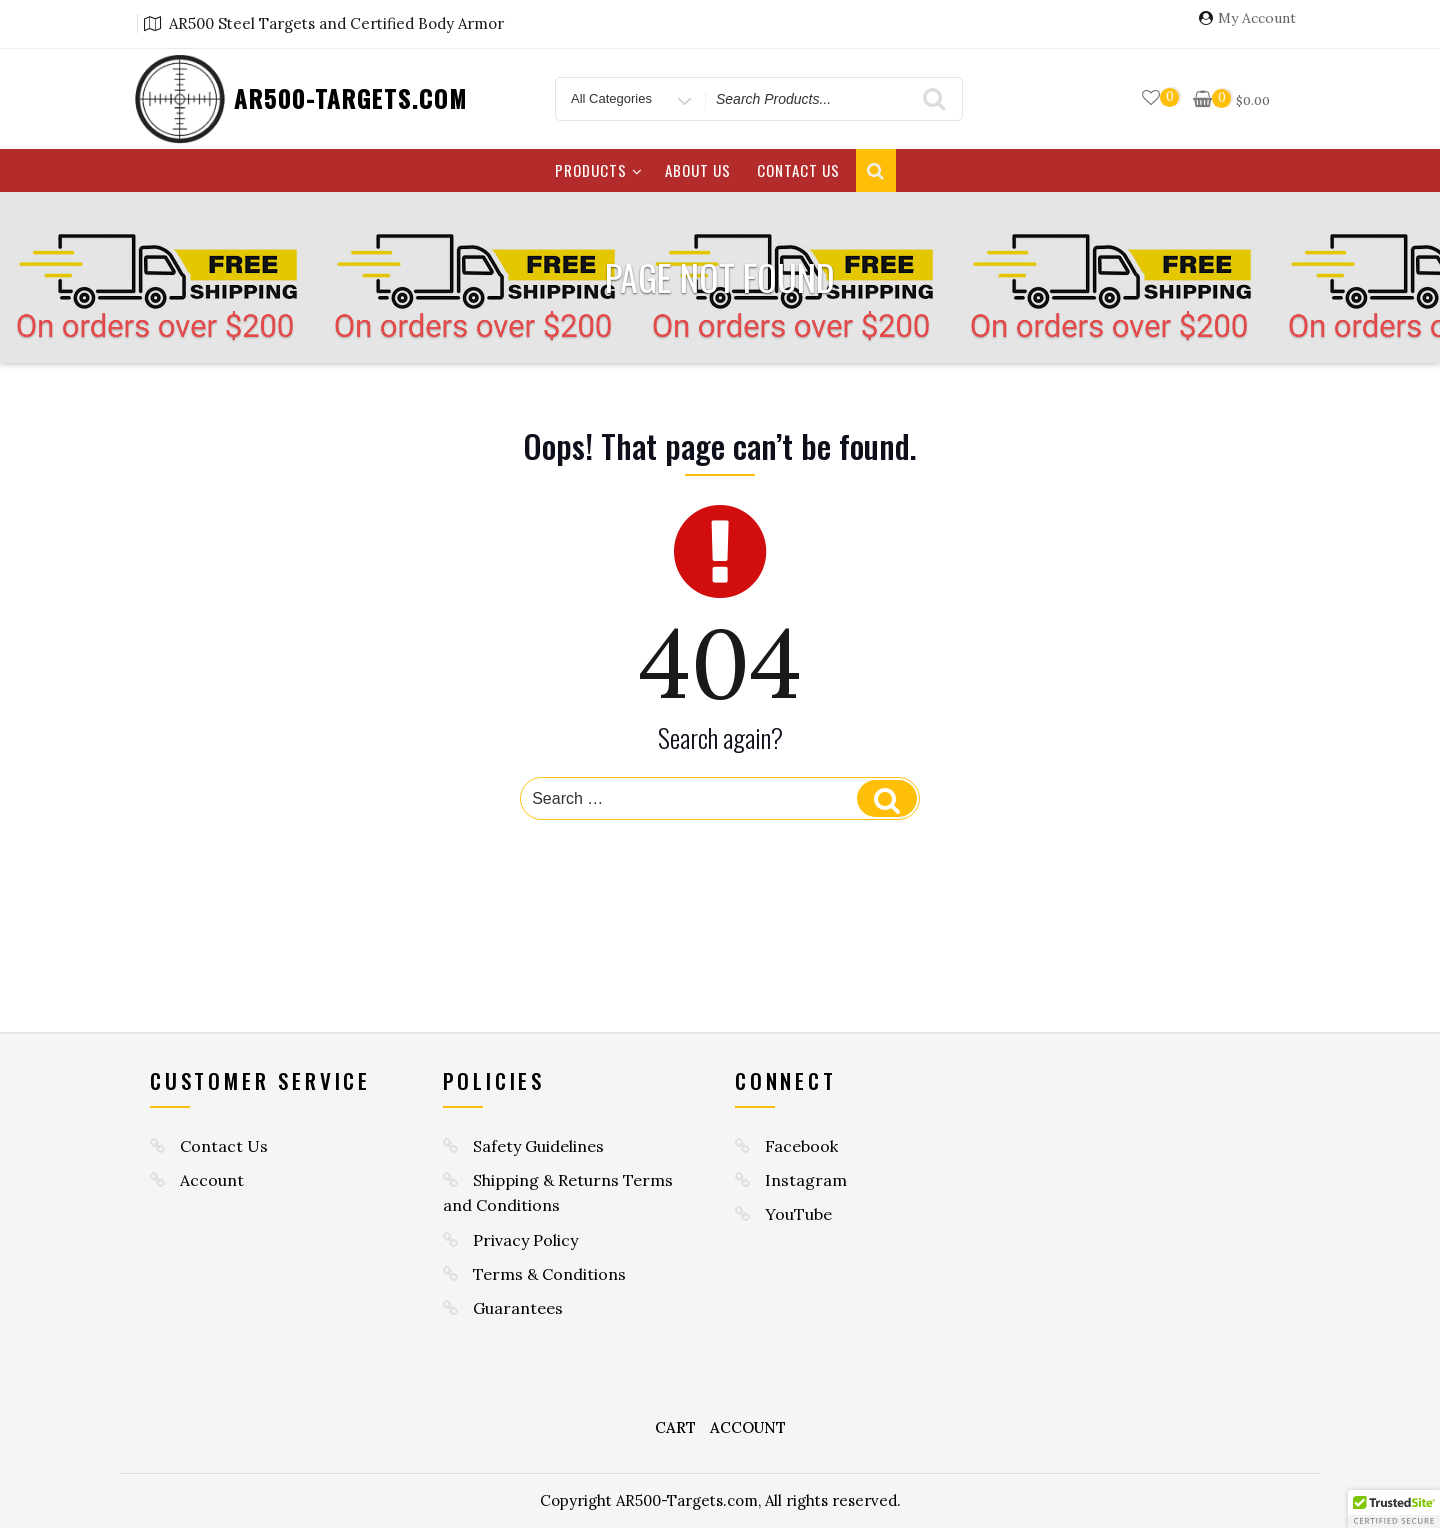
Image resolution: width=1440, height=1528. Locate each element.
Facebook (801, 1146)
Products (599, 170)
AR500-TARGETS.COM (351, 98)
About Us (698, 170)
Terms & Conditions (549, 1274)
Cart (675, 1427)
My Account (1257, 18)
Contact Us (798, 170)
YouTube (798, 1214)
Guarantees (518, 1308)
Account (212, 1180)
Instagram (806, 1180)
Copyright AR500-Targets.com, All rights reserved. (720, 1500)
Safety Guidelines (538, 1146)
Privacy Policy (525, 1240)
